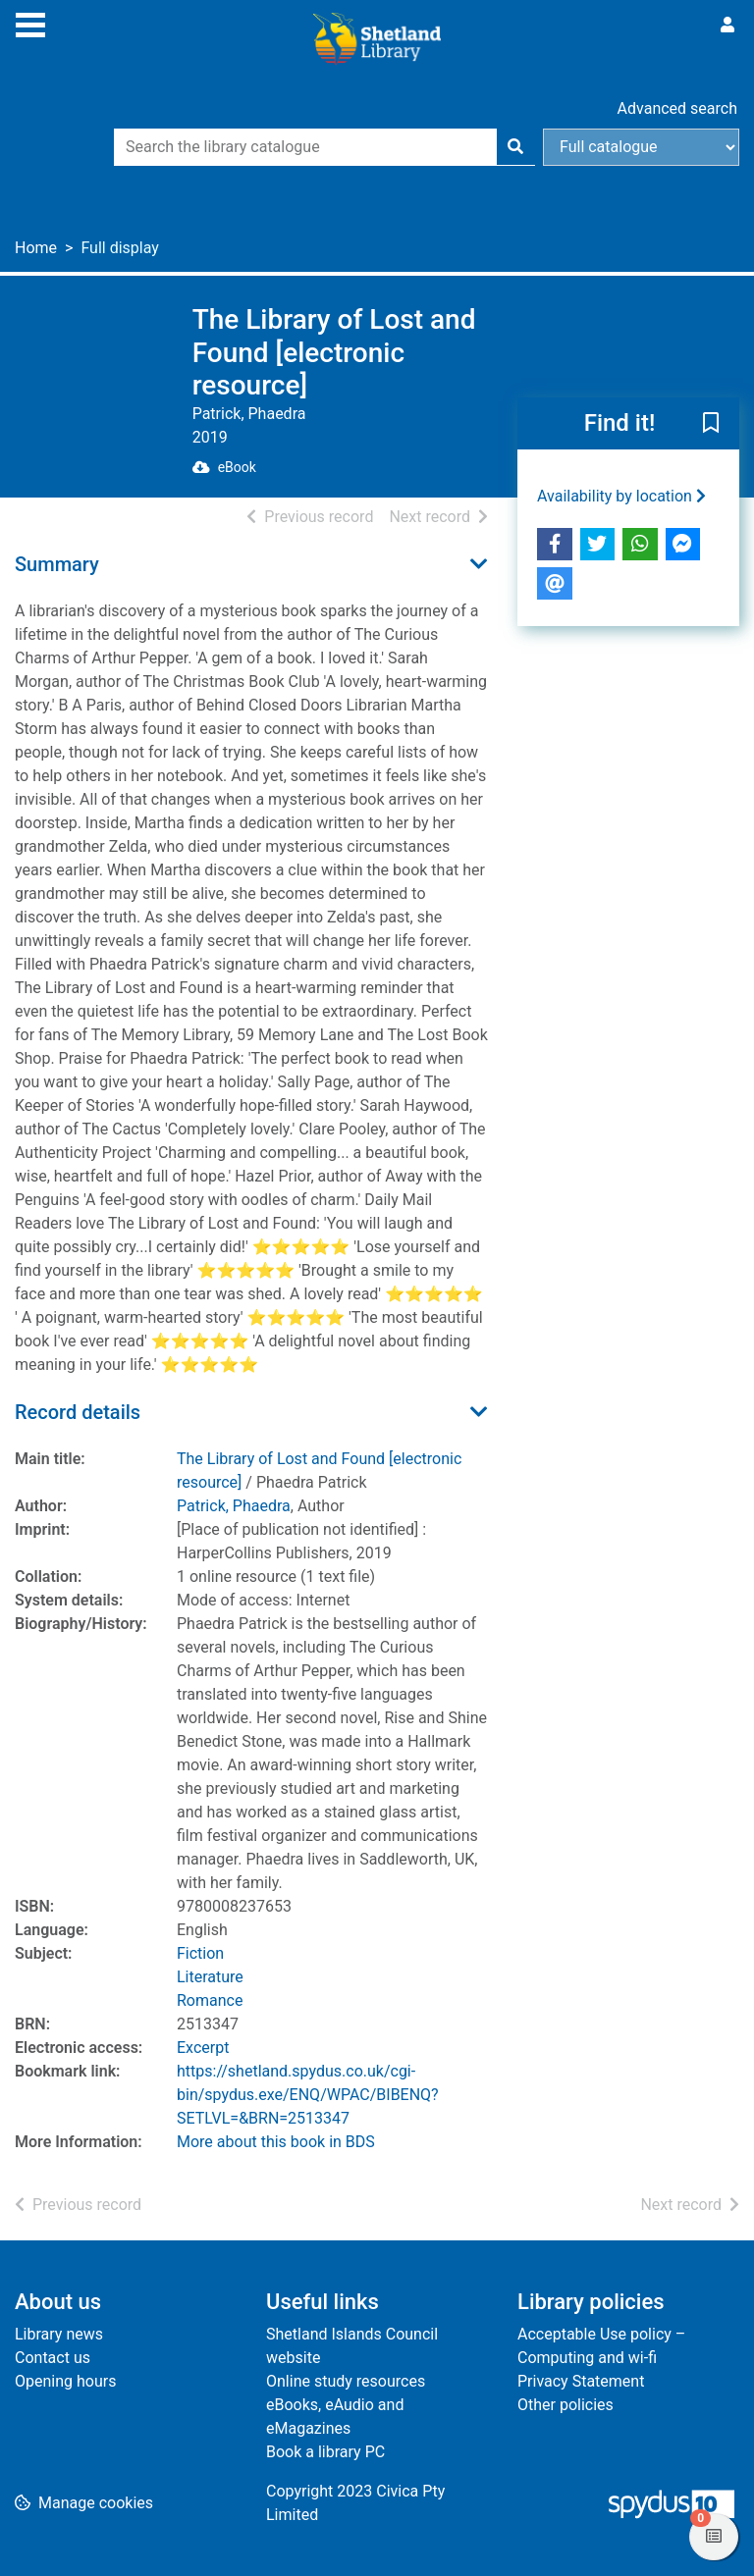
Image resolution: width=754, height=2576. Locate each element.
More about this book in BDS (276, 2141)
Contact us (52, 2357)
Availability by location (621, 496)
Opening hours (65, 2381)
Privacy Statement (580, 2381)
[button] (711, 424)
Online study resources (345, 2381)
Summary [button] (57, 564)
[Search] (515, 147)
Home (36, 247)
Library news (59, 2334)
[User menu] (727, 25)
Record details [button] (77, 1412)
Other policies (565, 2404)
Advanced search (677, 108)
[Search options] (641, 147)
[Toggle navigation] (30, 22)
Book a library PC (325, 2452)
